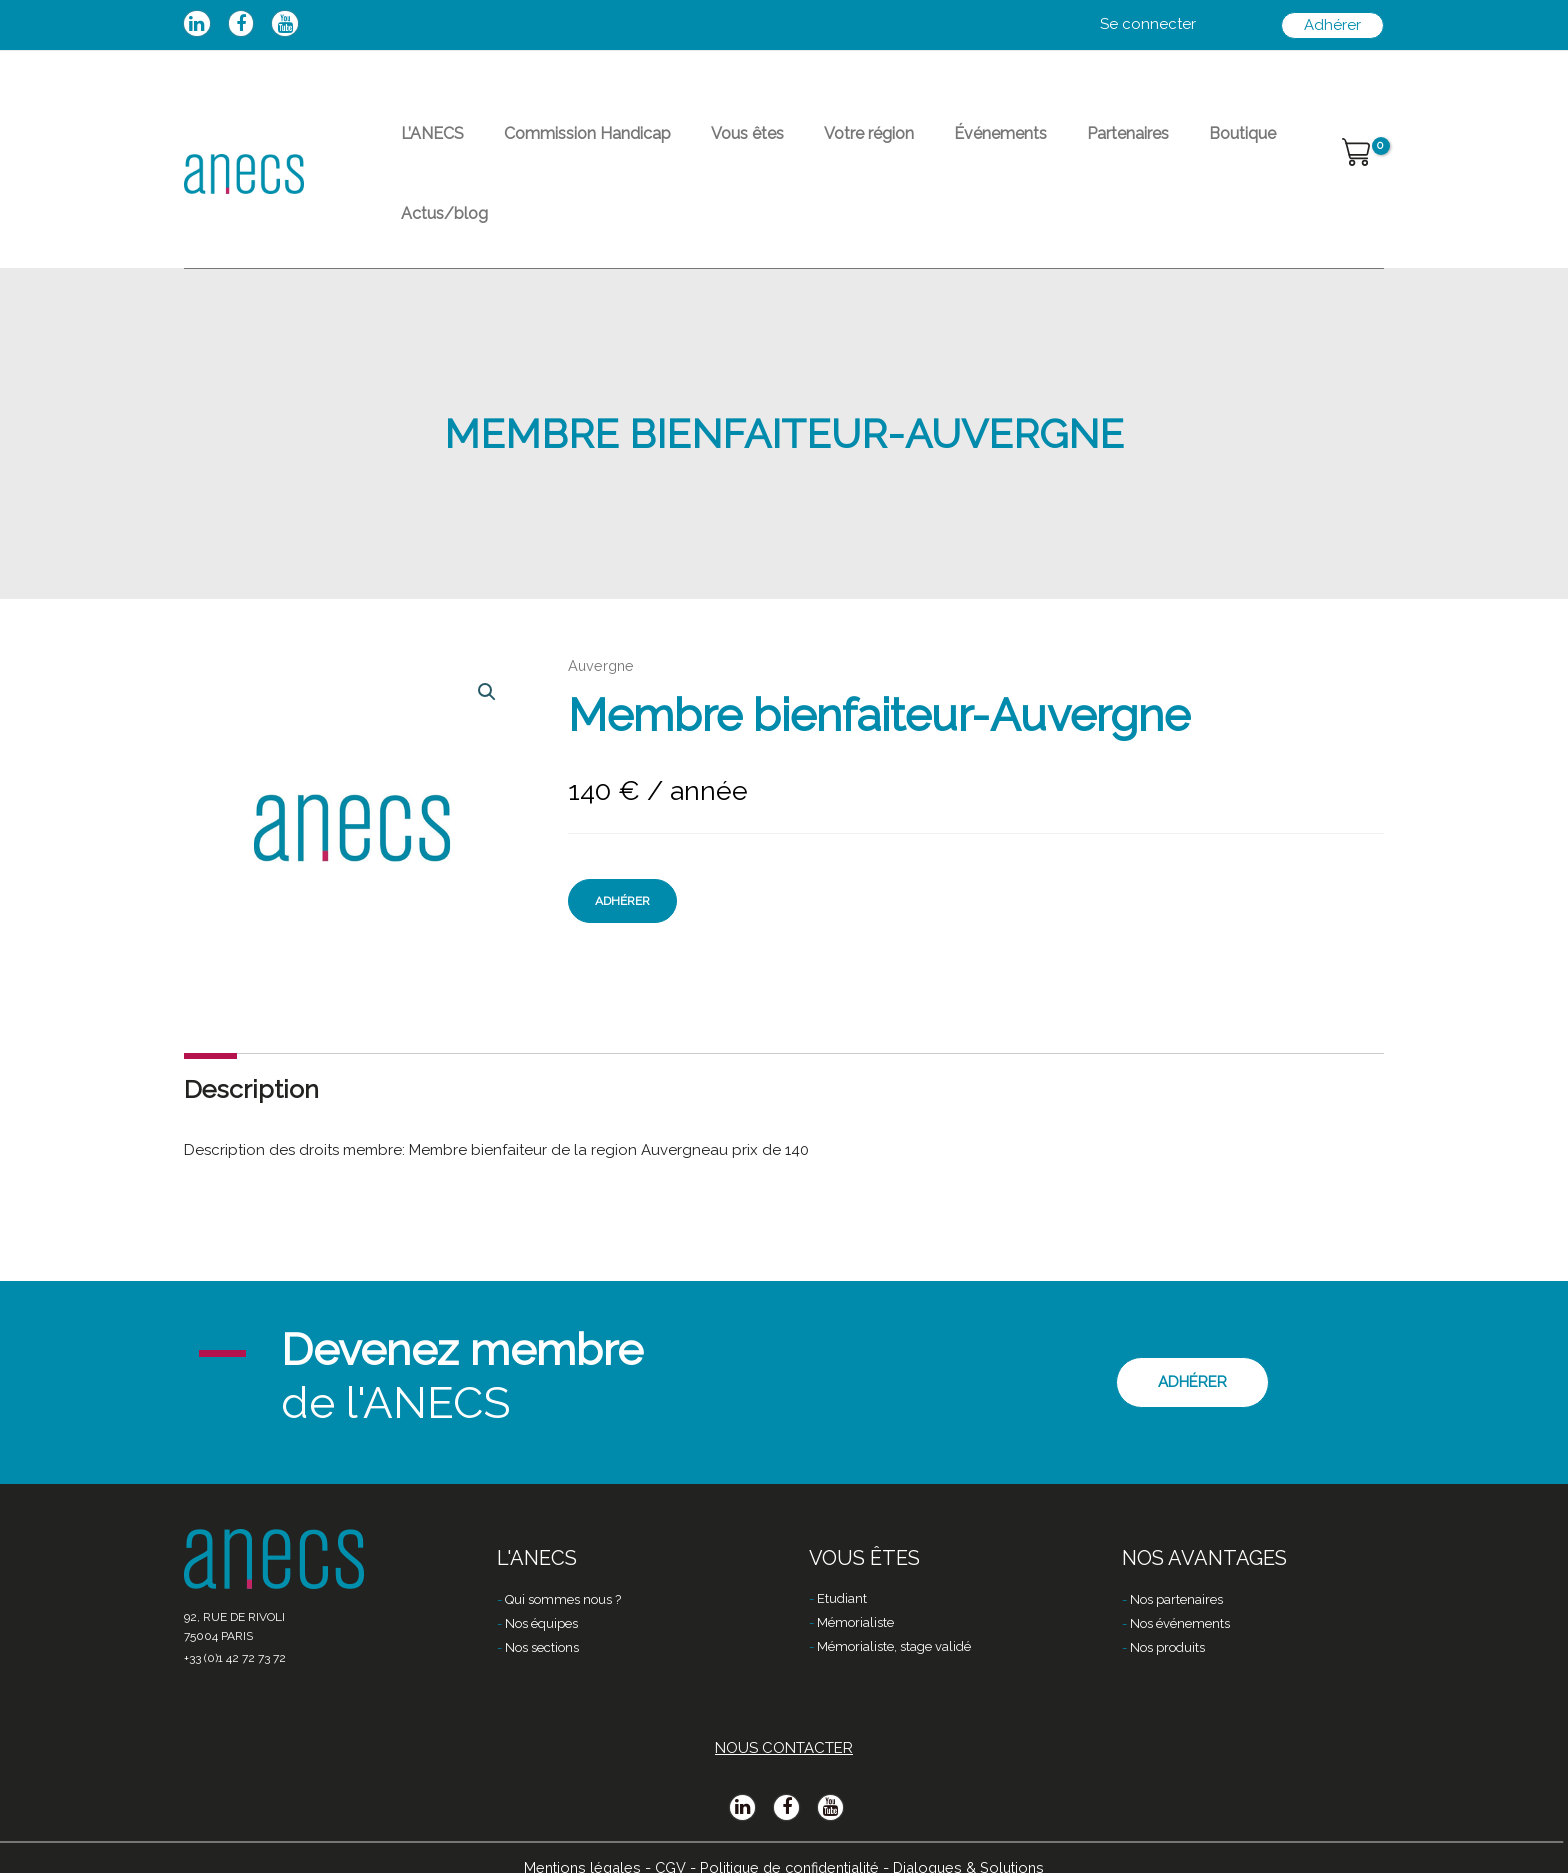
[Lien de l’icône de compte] (1148, 25)
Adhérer (622, 845)
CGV (663, 1840)
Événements (928, 145)
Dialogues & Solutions (976, 1840)
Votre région (813, 145)
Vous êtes (707, 145)
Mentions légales (574, 1840)
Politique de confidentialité (788, 1840)
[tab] (251, 1032)
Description (251, 1033)
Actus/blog (1239, 145)
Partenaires (1040, 145)
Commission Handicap (563, 145)
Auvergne (602, 610)
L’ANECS (424, 145)
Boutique (1138, 145)
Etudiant (842, 1572)
